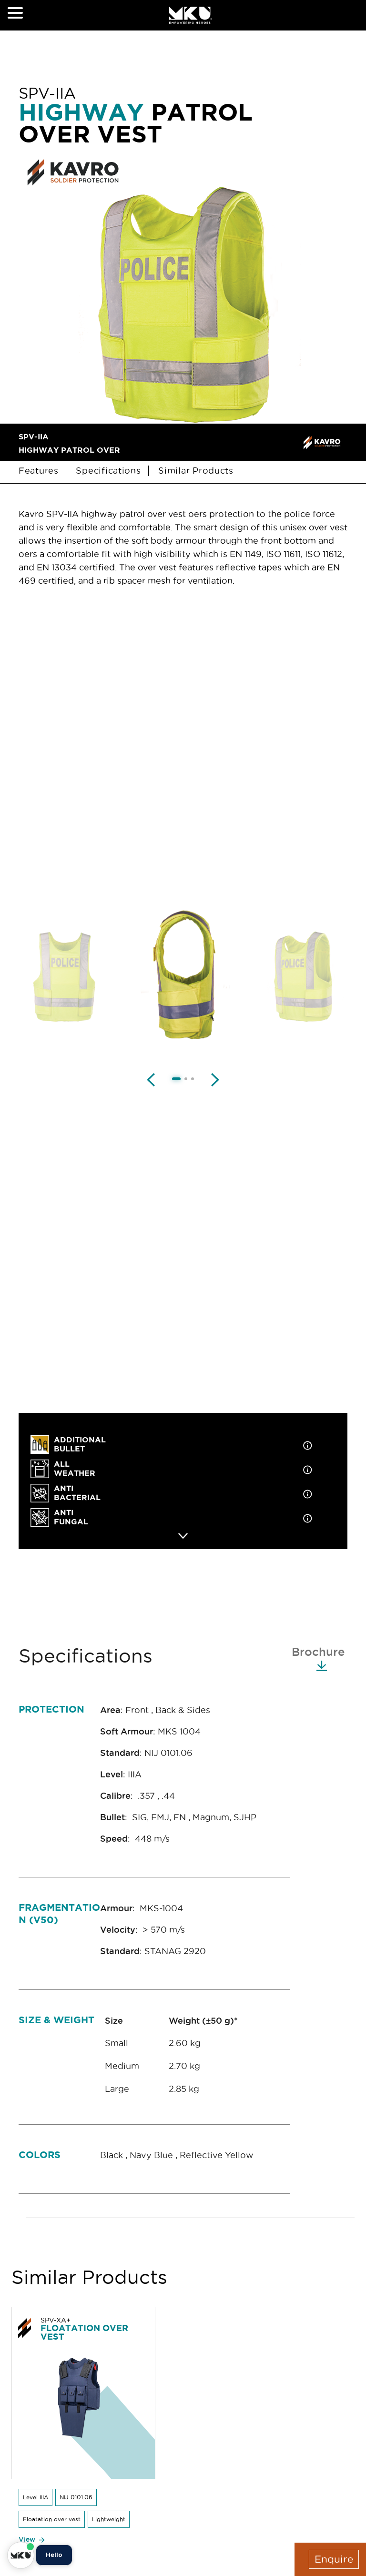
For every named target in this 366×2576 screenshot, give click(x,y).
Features (40, 470)
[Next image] (215, 1079)
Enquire (334, 2559)
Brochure (318, 1658)
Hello (54, 2555)
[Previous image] (151, 1079)
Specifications (108, 470)
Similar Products (197, 470)
